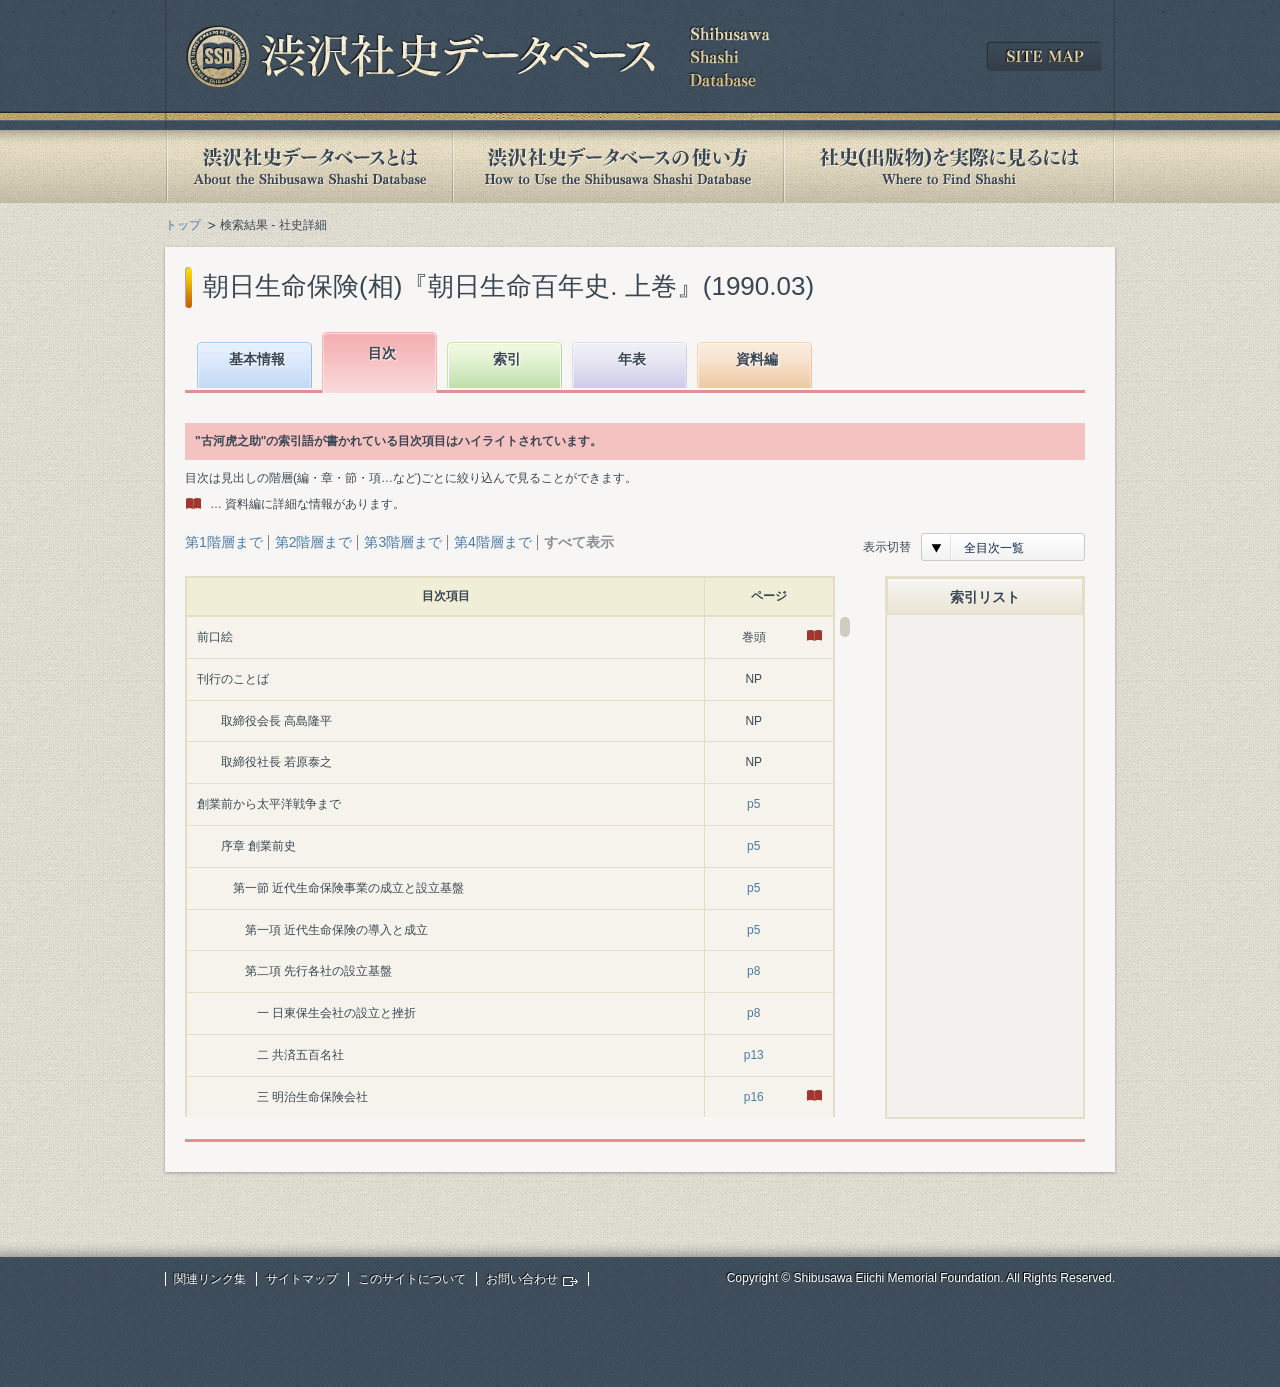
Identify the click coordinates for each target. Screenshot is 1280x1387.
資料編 (757, 359)
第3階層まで (403, 542)
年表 (632, 359)
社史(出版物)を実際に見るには (949, 166)
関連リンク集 (210, 1279)
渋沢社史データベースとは (308, 166)
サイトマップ (302, 1279)
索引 (507, 359)
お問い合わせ (522, 1279)
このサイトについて (412, 1279)
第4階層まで (493, 542)
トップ (183, 225)
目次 (382, 353)
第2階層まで (314, 542)
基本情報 (257, 359)
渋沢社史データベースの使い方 (618, 166)
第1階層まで (224, 542)
